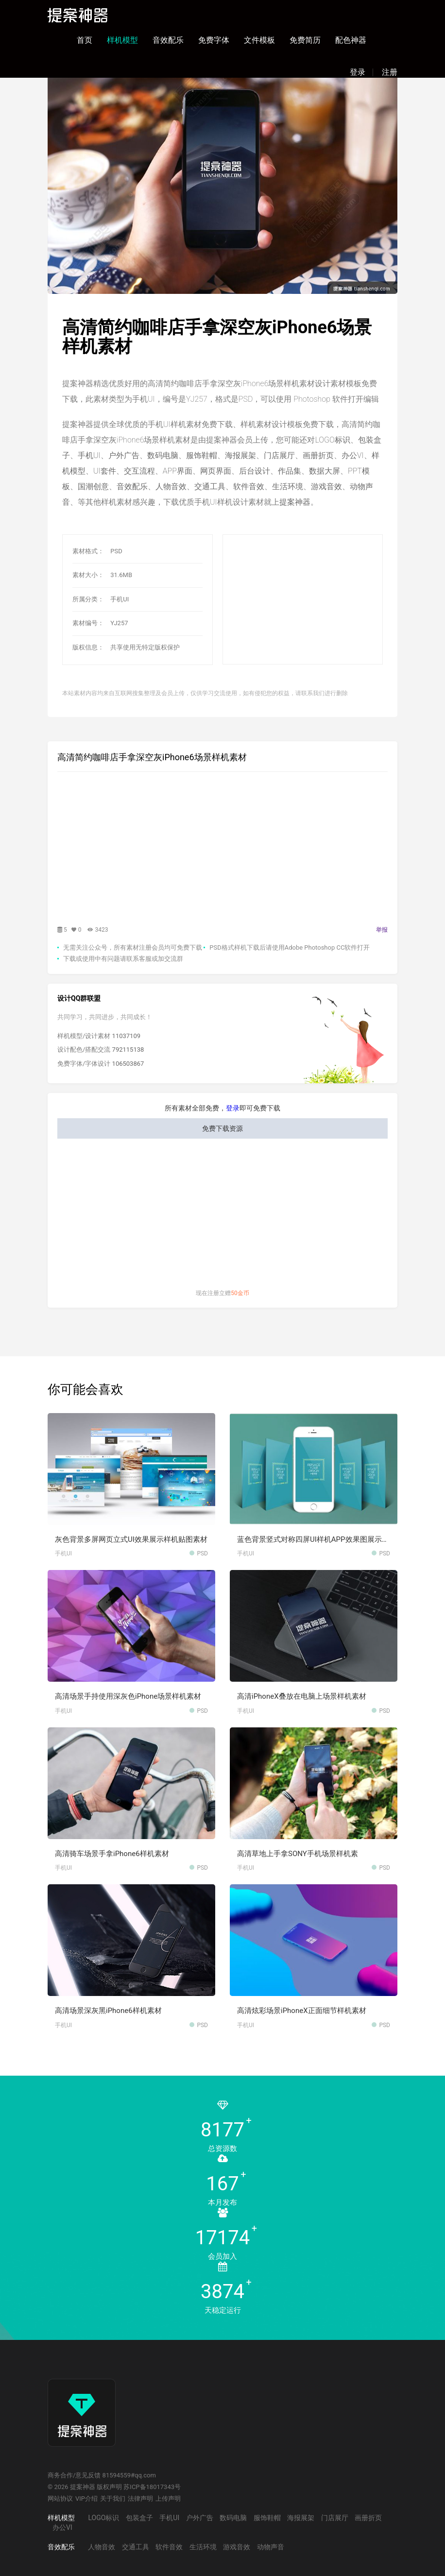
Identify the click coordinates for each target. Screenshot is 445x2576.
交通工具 (209, 486)
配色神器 (350, 40)
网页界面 (215, 471)
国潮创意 (93, 486)
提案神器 (294, 502)
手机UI (89, 455)
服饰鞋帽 (201, 455)
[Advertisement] (319, 600)
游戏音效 (326, 486)
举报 (382, 929)
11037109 (126, 1036)
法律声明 (140, 2498)
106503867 (128, 1063)
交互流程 (139, 471)
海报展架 (240, 455)
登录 (357, 72)
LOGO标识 (332, 439)
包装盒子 (139, 2518)
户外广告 (123, 455)
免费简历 (305, 40)
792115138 (128, 1049)
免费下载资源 (222, 1128)
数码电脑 (162, 455)
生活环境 (287, 486)
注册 (389, 72)
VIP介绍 (86, 2498)
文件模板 (259, 40)
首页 (84, 40)
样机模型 (122, 40)
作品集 (289, 471)
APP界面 (177, 471)
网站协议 (60, 2498)
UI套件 (104, 471)
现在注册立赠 (222, 1293)
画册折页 (318, 455)
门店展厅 (279, 455)
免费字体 (213, 40)
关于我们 (112, 2498)
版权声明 (109, 2487)
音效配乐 (168, 40)
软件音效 (248, 486)
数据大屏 (324, 471)
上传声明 (168, 2498)
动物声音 (270, 2547)
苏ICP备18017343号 (152, 2487)
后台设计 (254, 471)
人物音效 (171, 486)
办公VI (353, 455)
